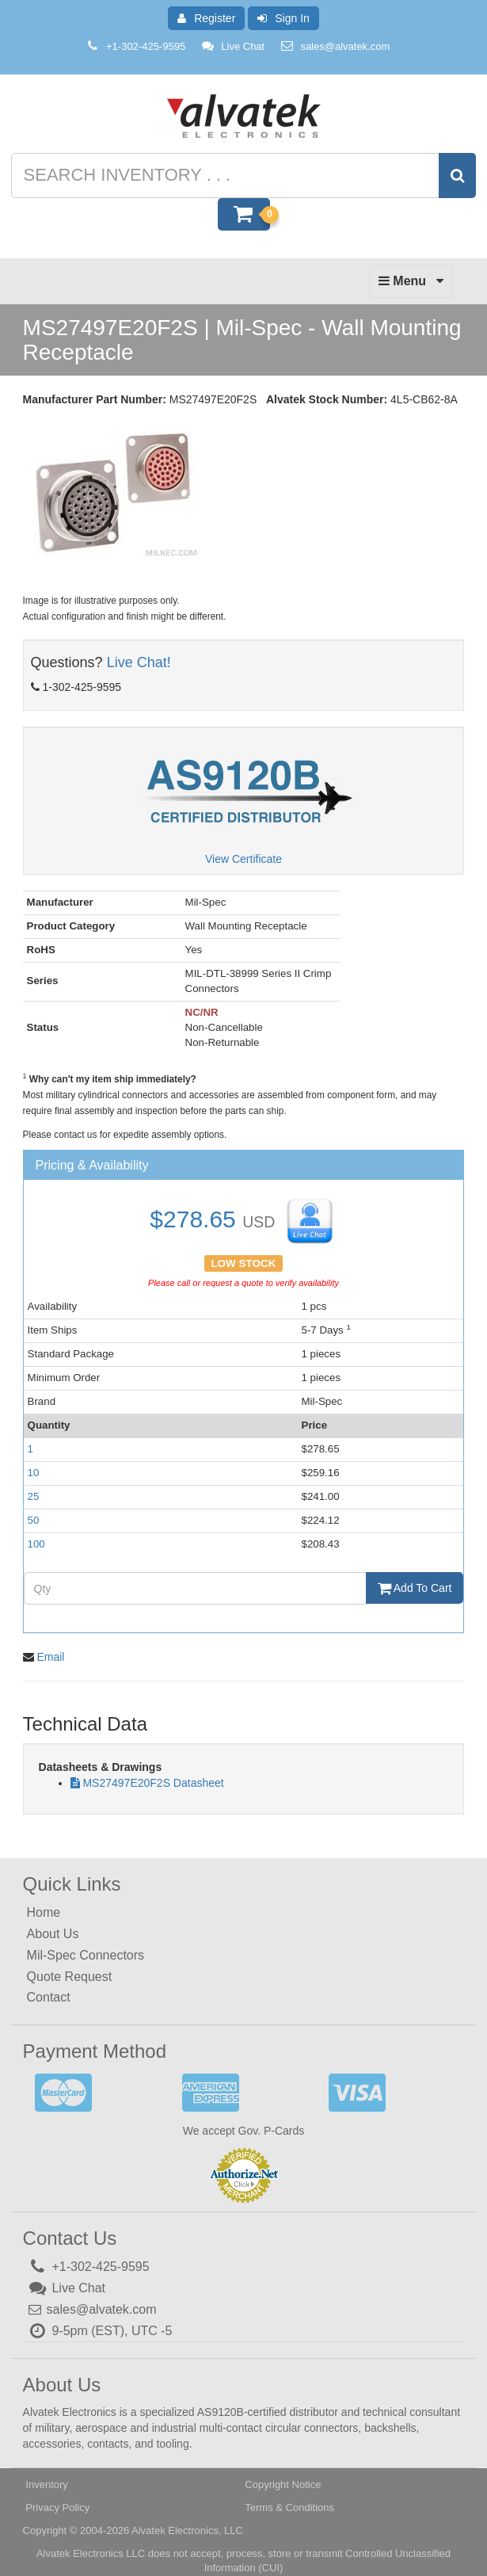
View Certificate (243, 859)
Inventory (46, 2484)
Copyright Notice (283, 2484)
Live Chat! (139, 662)
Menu (411, 285)
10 (34, 1473)
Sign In (283, 18)
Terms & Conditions (289, 2507)
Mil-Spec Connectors (86, 1955)
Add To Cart (415, 1588)
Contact (48, 1997)
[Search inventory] (241, 175)
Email (50, 1657)
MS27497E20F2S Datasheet (152, 1782)
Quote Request (69, 1976)
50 (34, 1520)
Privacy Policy (57, 2507)
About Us (53, 1934)
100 (36, 1544)
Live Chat (232, 46)
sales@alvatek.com (345, 46)
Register (206, 18)
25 (34, 1496)
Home (44, 1912)
